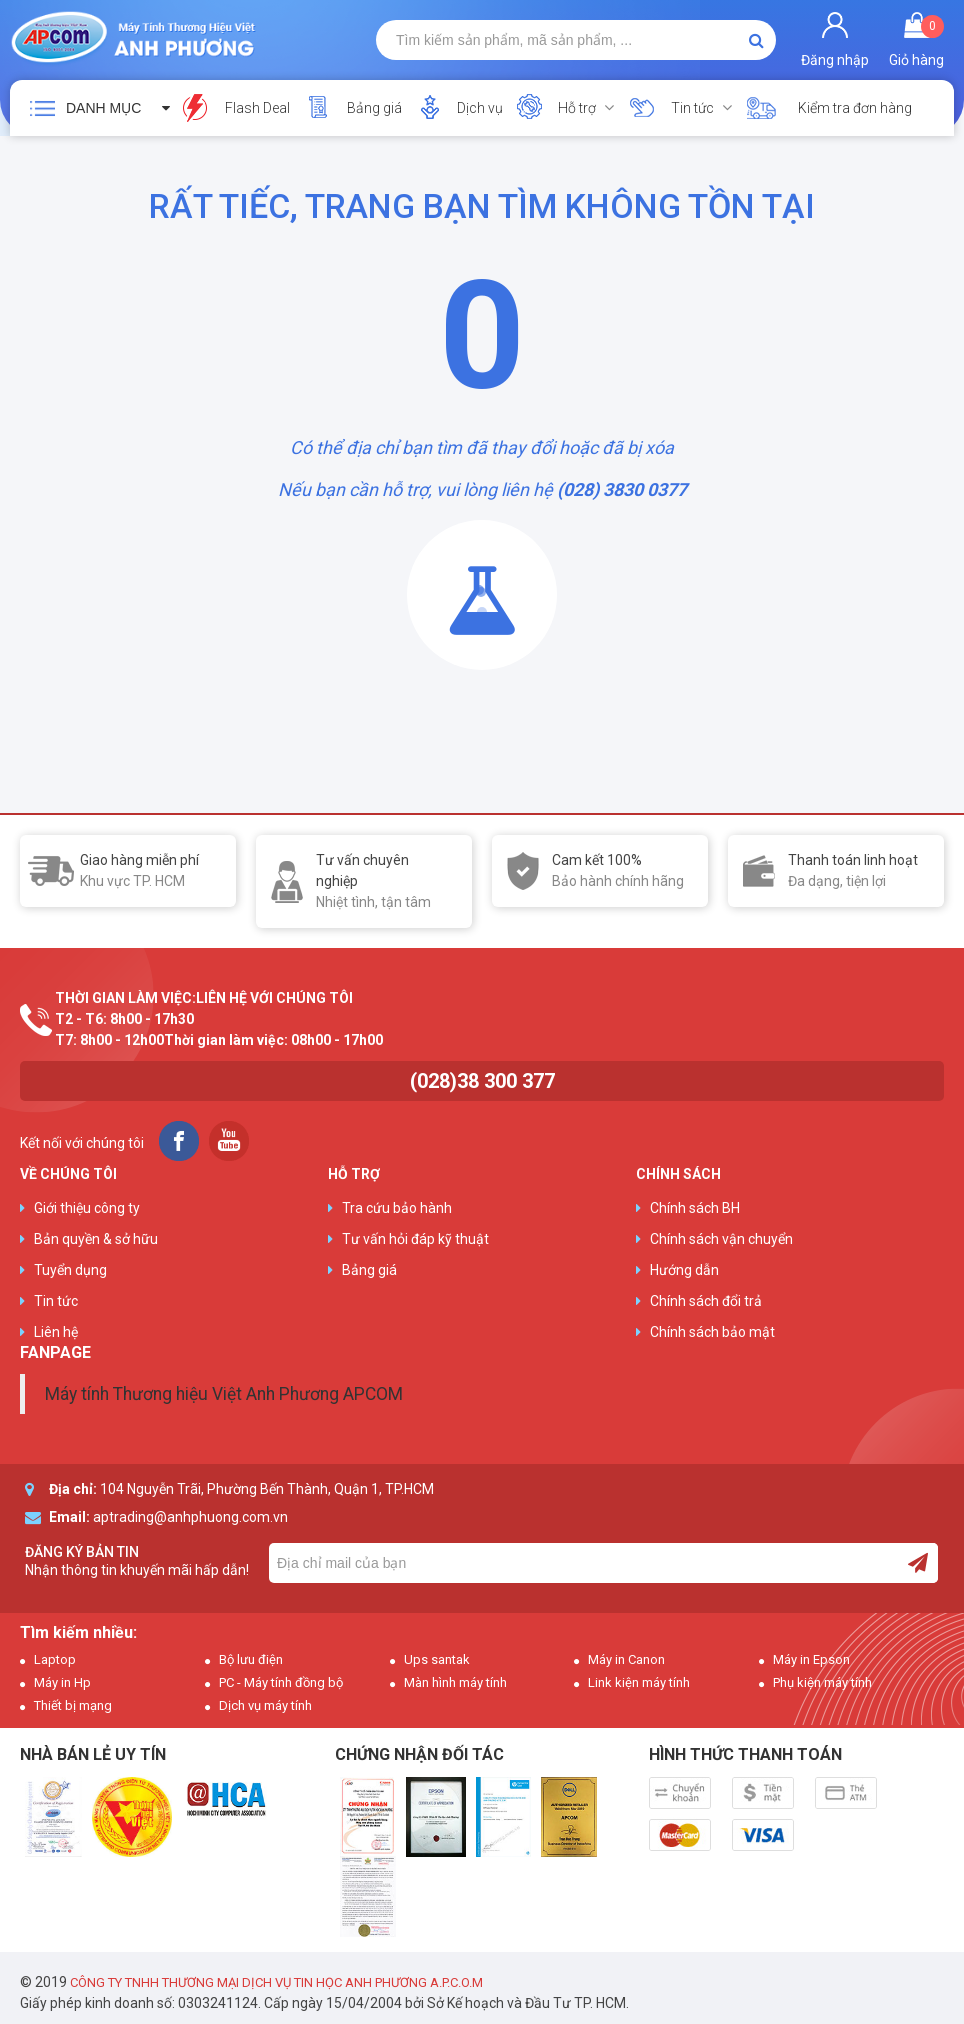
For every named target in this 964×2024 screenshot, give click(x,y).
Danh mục (103, 108)
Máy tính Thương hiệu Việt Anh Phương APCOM (224, 1394)
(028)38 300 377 (482, 1081)
